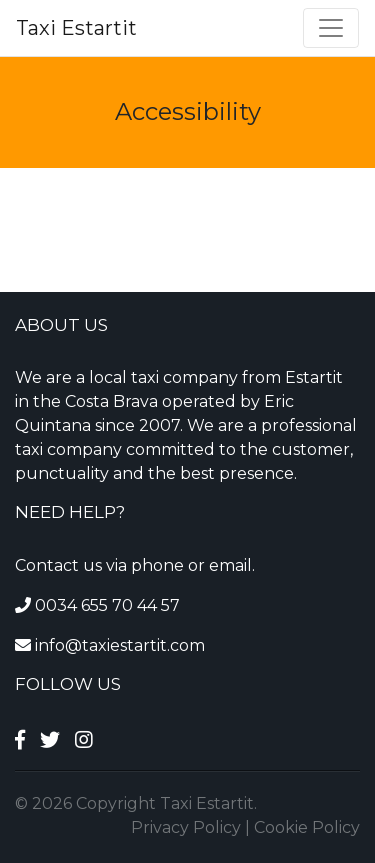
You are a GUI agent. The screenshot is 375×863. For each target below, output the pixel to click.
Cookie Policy (307, 827)
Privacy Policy (186, 827)
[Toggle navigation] (331, 28)
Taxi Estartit (76, 28)
